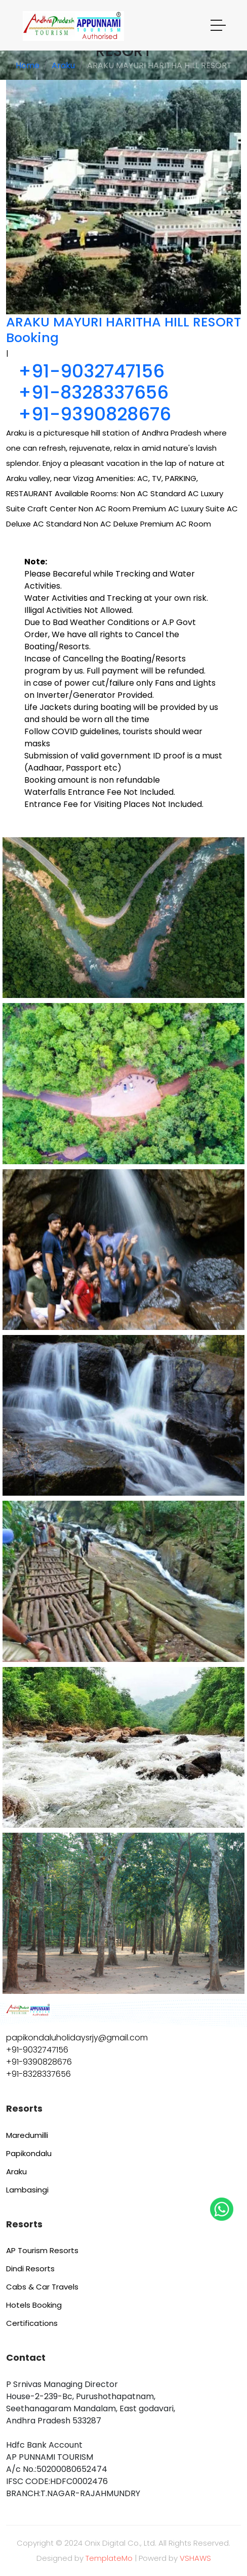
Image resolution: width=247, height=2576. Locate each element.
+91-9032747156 (91, 371)
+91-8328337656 (93, 392)
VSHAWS (195, 2558)
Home (27, 65)
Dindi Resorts (30, 2268)
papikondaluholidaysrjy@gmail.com (77, 2037)
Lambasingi (27, 2189)
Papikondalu (29, 2153)
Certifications (32, 2323)
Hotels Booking (34, 2305)
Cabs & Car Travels (42, 2286)
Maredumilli (27, 2135)
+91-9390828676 (94, 414)
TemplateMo (109, 2558)
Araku (63, 65)
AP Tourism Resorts (42, 2250)
